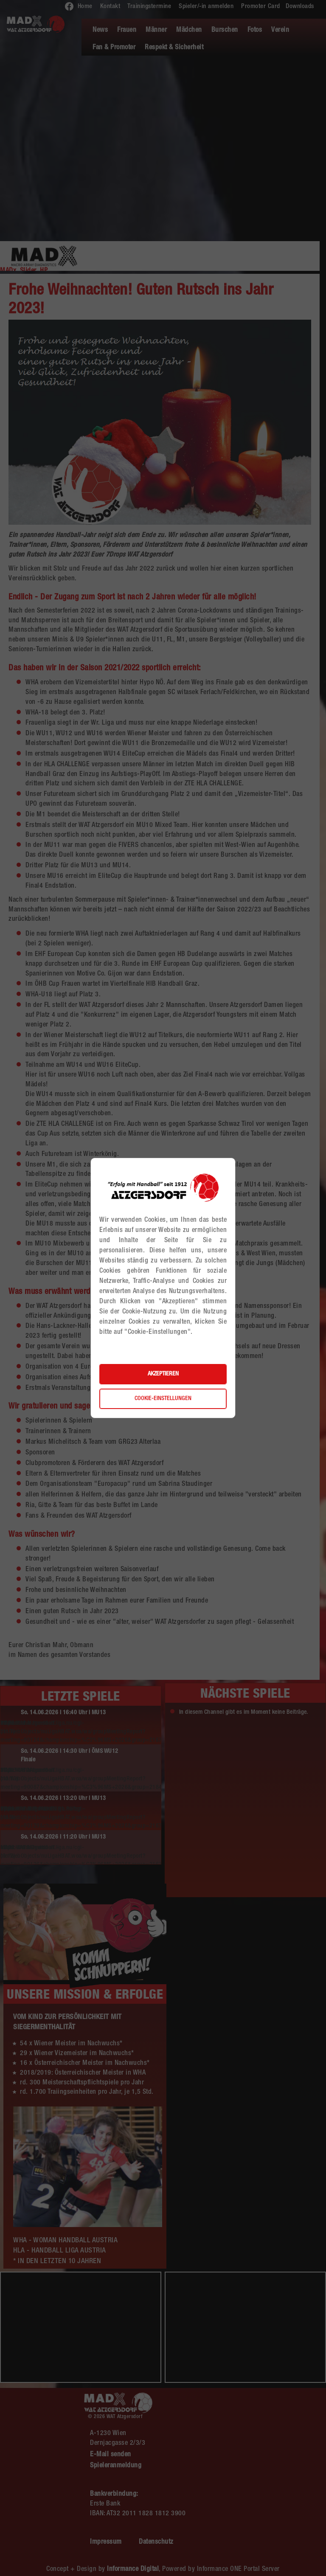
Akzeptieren (163, 1374)
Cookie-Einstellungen (163, 1399)
